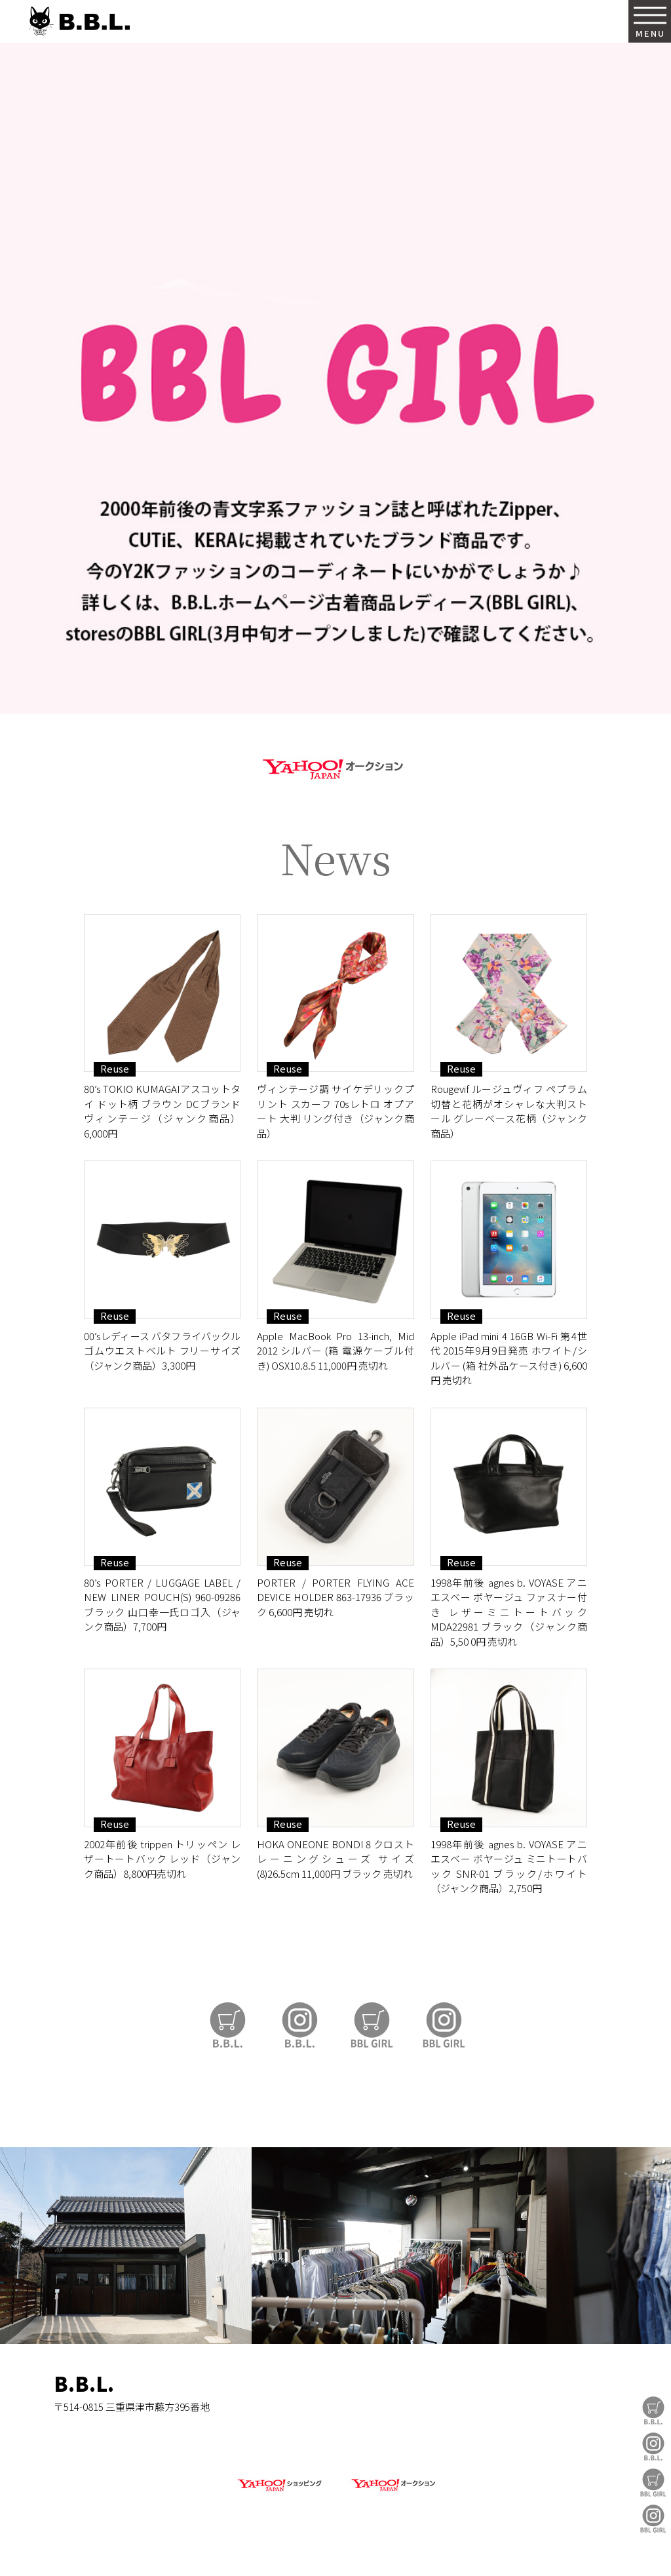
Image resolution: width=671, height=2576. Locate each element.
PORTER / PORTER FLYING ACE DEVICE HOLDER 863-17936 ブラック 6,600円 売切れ (335, 1597)
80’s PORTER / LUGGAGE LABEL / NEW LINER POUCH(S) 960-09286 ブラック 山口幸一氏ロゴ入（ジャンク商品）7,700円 (162, 1604)
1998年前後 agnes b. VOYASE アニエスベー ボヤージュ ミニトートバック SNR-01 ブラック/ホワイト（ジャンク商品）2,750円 (509, 1866)
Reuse (114, 1068)
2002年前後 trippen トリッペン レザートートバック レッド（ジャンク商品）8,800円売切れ (162, 1858)
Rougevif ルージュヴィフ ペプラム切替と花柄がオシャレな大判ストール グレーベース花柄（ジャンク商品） (509, 1111)
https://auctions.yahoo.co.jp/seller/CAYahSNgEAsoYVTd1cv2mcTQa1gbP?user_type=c (335, 766)
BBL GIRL (653, 2518)
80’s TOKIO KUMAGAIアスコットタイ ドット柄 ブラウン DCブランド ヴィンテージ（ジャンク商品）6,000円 (162, 1111)
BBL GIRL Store (653, 2482)
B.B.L (78, 21)
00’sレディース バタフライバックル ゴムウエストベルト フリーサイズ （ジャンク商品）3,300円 (162, 1350)
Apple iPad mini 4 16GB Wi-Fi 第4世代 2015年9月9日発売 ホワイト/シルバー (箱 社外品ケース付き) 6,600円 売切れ (509, 1358)
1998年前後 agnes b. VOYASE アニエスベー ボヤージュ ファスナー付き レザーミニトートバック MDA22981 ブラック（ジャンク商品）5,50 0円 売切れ (509, 1611)
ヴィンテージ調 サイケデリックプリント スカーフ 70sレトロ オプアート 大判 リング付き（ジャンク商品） (335, 1111)
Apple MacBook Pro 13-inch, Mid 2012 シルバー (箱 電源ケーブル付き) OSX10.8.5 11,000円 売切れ (335, 1350)
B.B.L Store (653, 2410)
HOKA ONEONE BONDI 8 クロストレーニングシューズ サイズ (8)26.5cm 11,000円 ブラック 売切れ (335, 1858)
